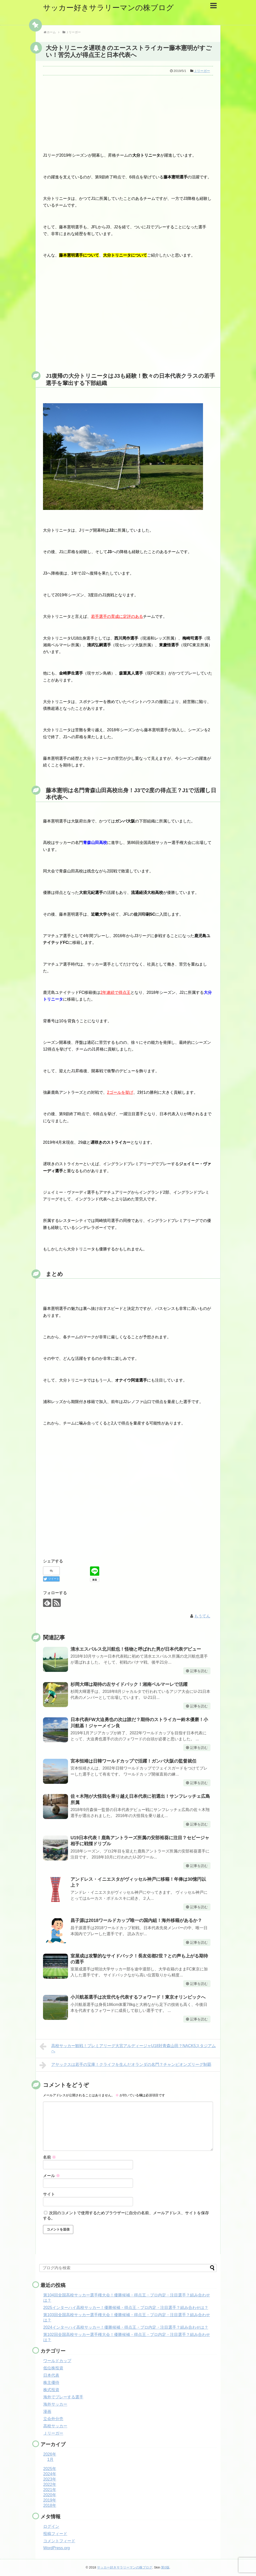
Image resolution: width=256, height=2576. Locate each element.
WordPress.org (56, 2548)
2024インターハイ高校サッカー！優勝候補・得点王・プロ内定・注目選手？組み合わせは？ (125, 2327)
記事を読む (199, 1671)
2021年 (49, 2490)
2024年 (49, 2474)
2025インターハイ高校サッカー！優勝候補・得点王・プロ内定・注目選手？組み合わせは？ (125, 2307)
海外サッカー (55, 2404)
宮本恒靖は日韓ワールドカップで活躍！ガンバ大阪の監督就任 (133, 1761)
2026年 (49, 2454)
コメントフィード (59, 2541)
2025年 (49, 2469)
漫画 (47, 2411)
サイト (49, 2194)
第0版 (165, 2567)
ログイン (51, 2526)
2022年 (49, 2484)
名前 (49, 2157)
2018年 (49, 2505)
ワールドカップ (57, 2361)
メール (51, 2176)
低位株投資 (53, 2368)
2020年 (49, 2495)
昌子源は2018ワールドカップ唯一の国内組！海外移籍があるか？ (136, 1920)
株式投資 (51, 2390)
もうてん (202, 1616)
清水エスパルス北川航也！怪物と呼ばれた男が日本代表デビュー (135, 1649)
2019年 (49, 2500)
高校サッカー (55, 2426)
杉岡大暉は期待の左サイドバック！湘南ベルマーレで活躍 (129, 1684)
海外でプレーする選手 (63, 2397)
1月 (50, 2459)
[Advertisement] (128, 113)
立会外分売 (53, 2419)
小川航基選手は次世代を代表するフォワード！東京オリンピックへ (138, 1997)
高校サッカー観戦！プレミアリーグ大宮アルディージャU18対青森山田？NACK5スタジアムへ (128, 2047)
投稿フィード (55, 2534)
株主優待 (51, 2382)
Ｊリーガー (202, 71)
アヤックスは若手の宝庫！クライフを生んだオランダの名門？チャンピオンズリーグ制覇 (125, 2065)
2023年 (49, 2479)
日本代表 (51, 2375)
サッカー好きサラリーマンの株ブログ (108, 7)
